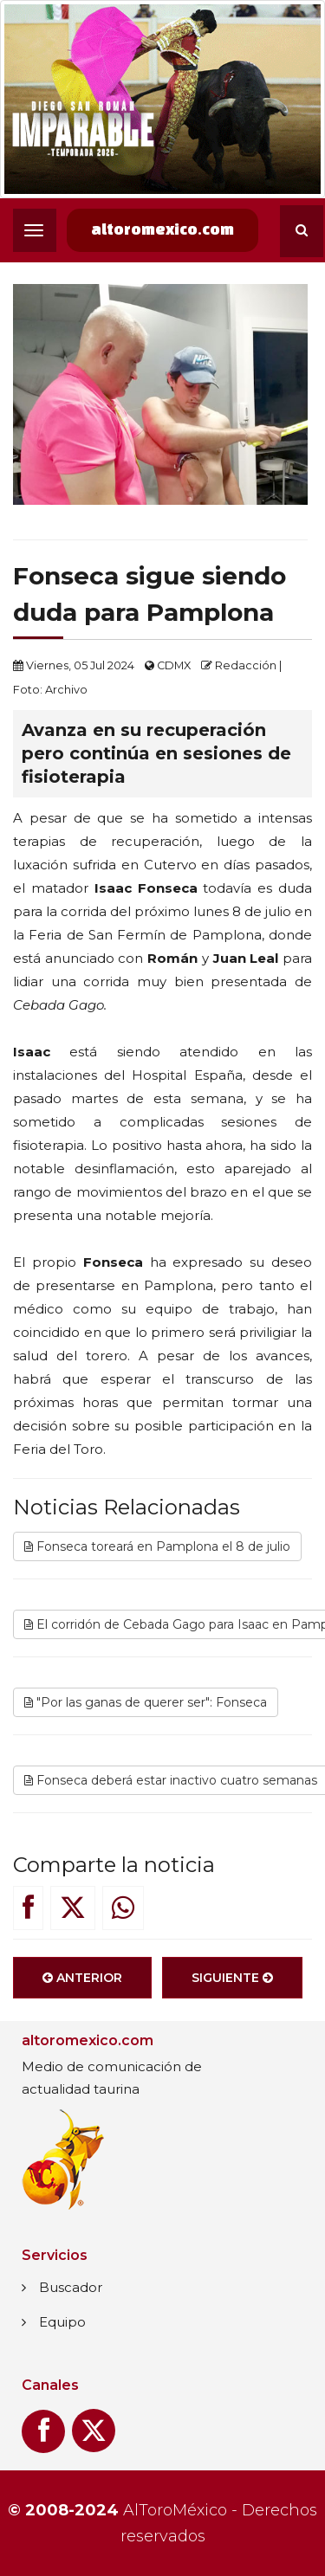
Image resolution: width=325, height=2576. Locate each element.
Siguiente (232, 1982)
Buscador (70, 2287)
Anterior (82, 1982)
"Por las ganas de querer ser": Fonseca (145, 1706)
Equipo (62, 2322)
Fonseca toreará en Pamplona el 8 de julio (157, 1551)
